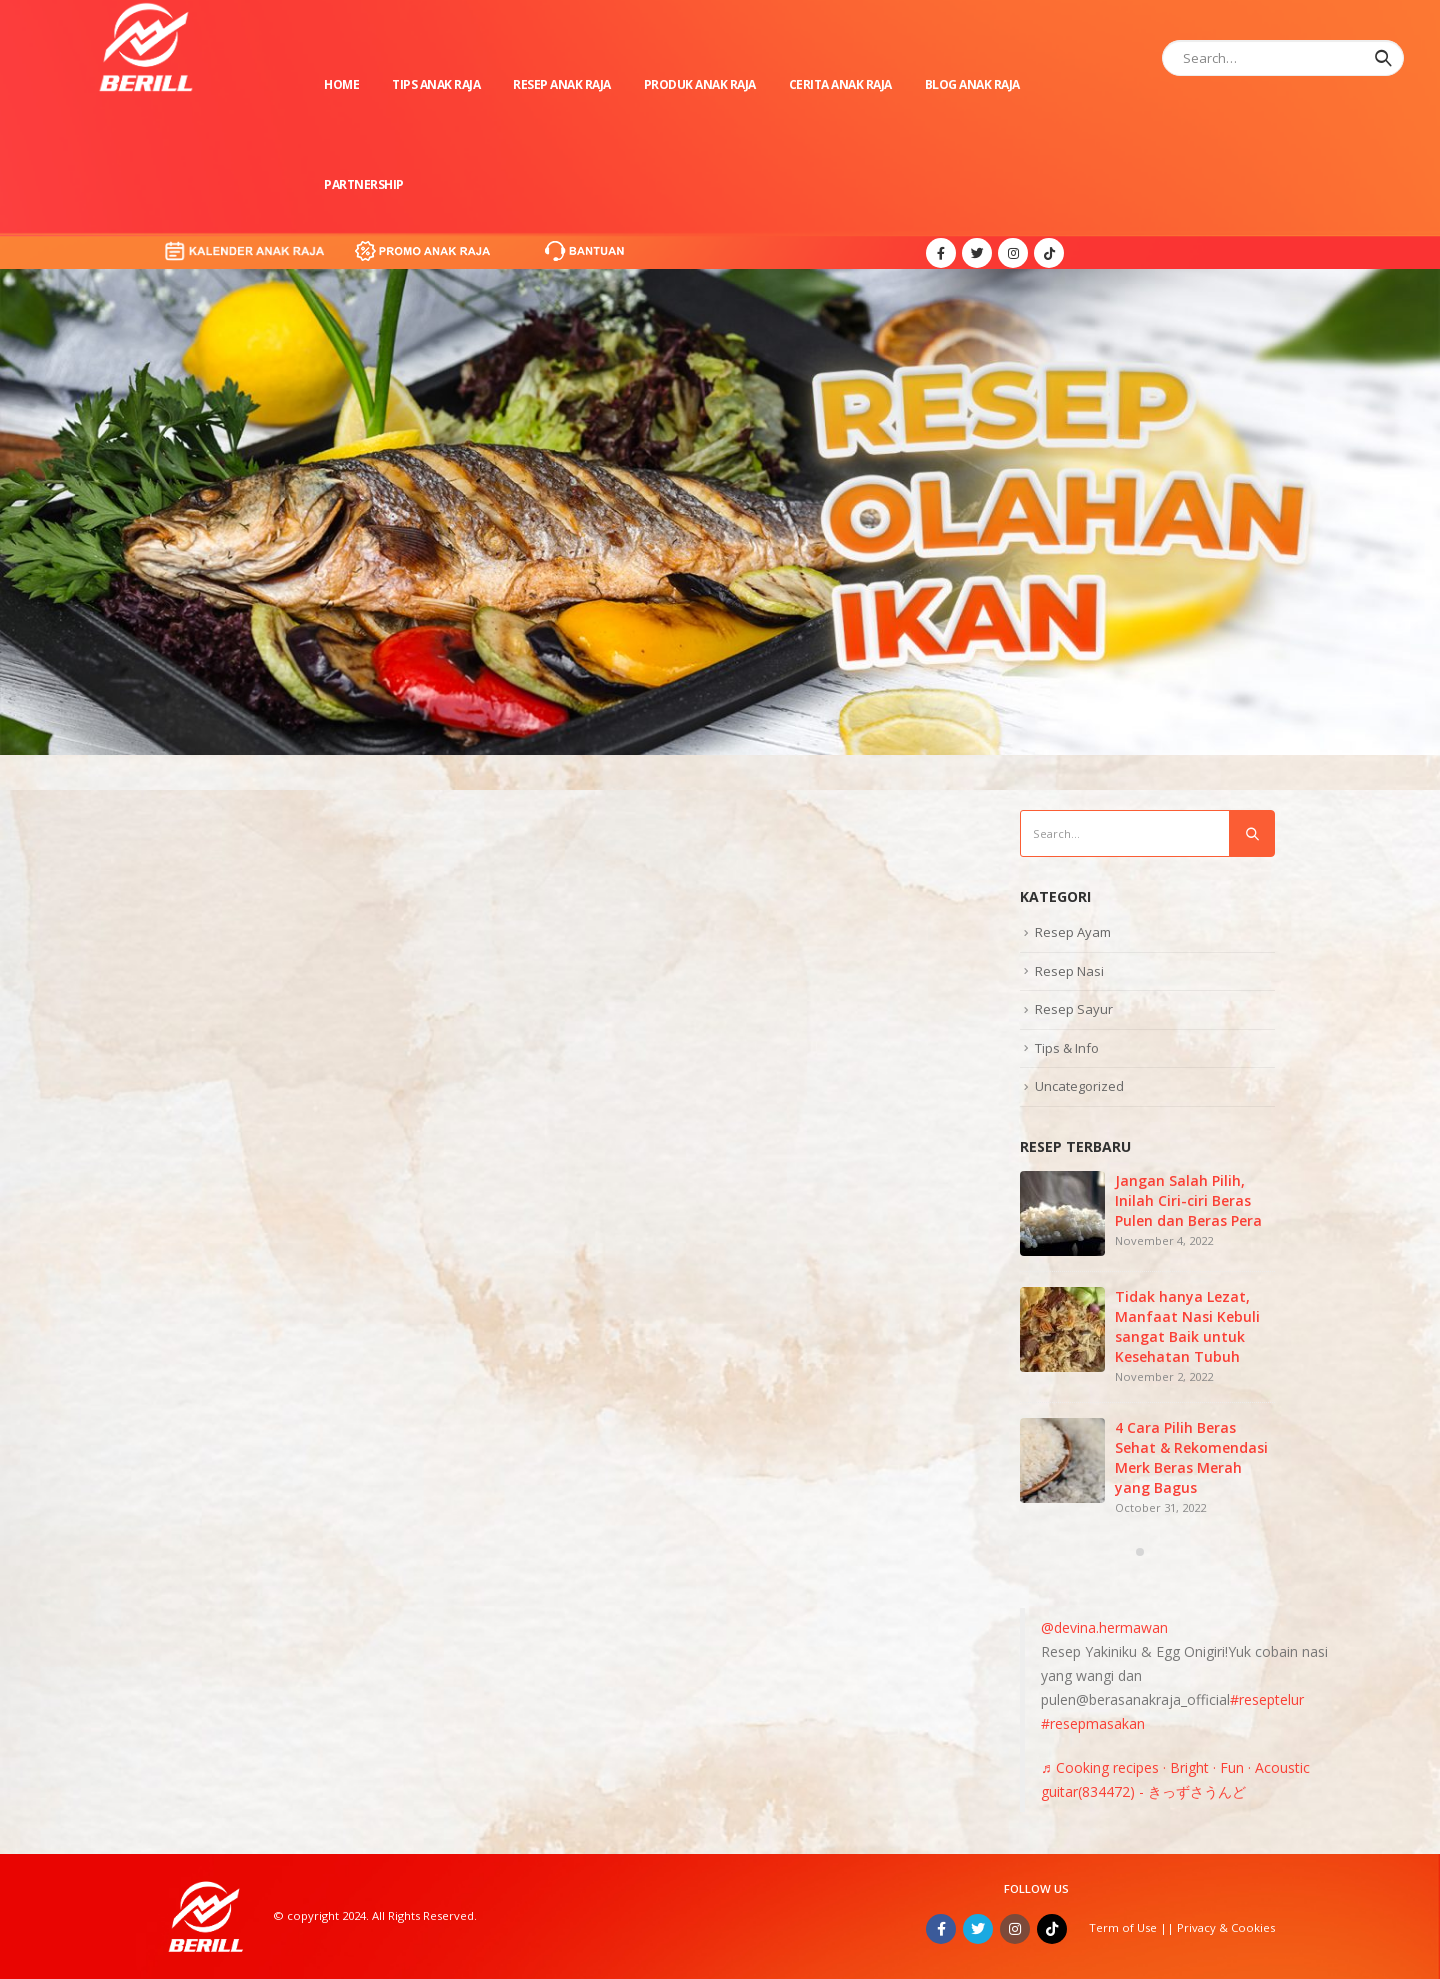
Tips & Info (1067, 1048)
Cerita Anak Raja (840, 84)
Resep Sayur (1074, 1009)
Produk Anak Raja (700, 84)
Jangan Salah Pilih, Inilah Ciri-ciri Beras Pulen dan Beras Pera (1188, 1200)
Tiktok (1052, 1929)
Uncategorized (1079, 1086)
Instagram (1015, 1929)
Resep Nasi (1069, 971)
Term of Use (1124, 1927)
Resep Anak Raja (562, 84)
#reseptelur (1267, 1699)
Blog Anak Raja (972, 84)
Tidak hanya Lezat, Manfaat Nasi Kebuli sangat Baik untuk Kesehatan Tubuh (1187, 1326)
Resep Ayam (1073, 932)
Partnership (364, 184)
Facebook (941, 1929)
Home (341, 84)
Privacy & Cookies (1226, 1927)
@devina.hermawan (1104, 1627)
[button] (1140, 1552)
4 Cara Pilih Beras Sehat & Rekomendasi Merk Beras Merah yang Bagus (1191, 1457)
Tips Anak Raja (436, 84)
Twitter (978, 1929)
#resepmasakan (1093, 1723)
